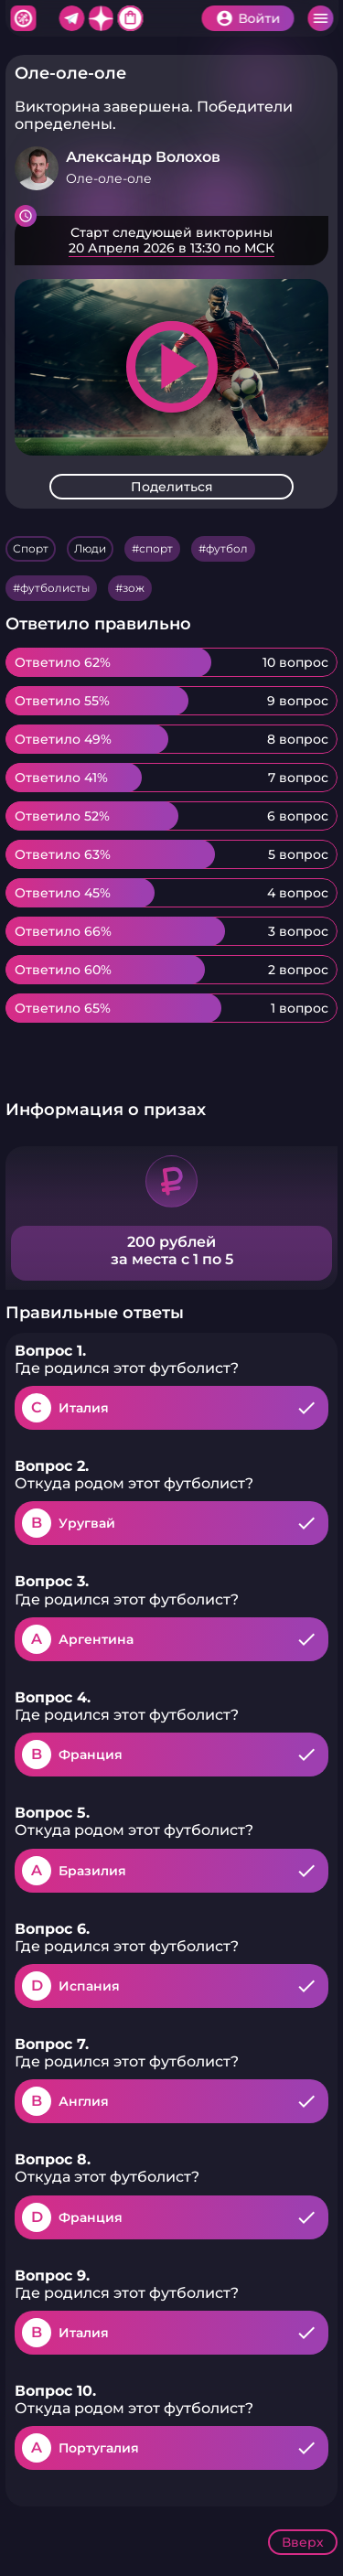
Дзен (100, 18)
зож (134, 588)
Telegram (71, 18)
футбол (227, 548)
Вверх (303, 2542)
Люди (90, 548)
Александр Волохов (143, 157)
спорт (156, 548)
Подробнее (171, 240)
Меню (320, 18)
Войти (259, 18)
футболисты (55, 588)
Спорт (30, 548)
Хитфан (23, 18)
